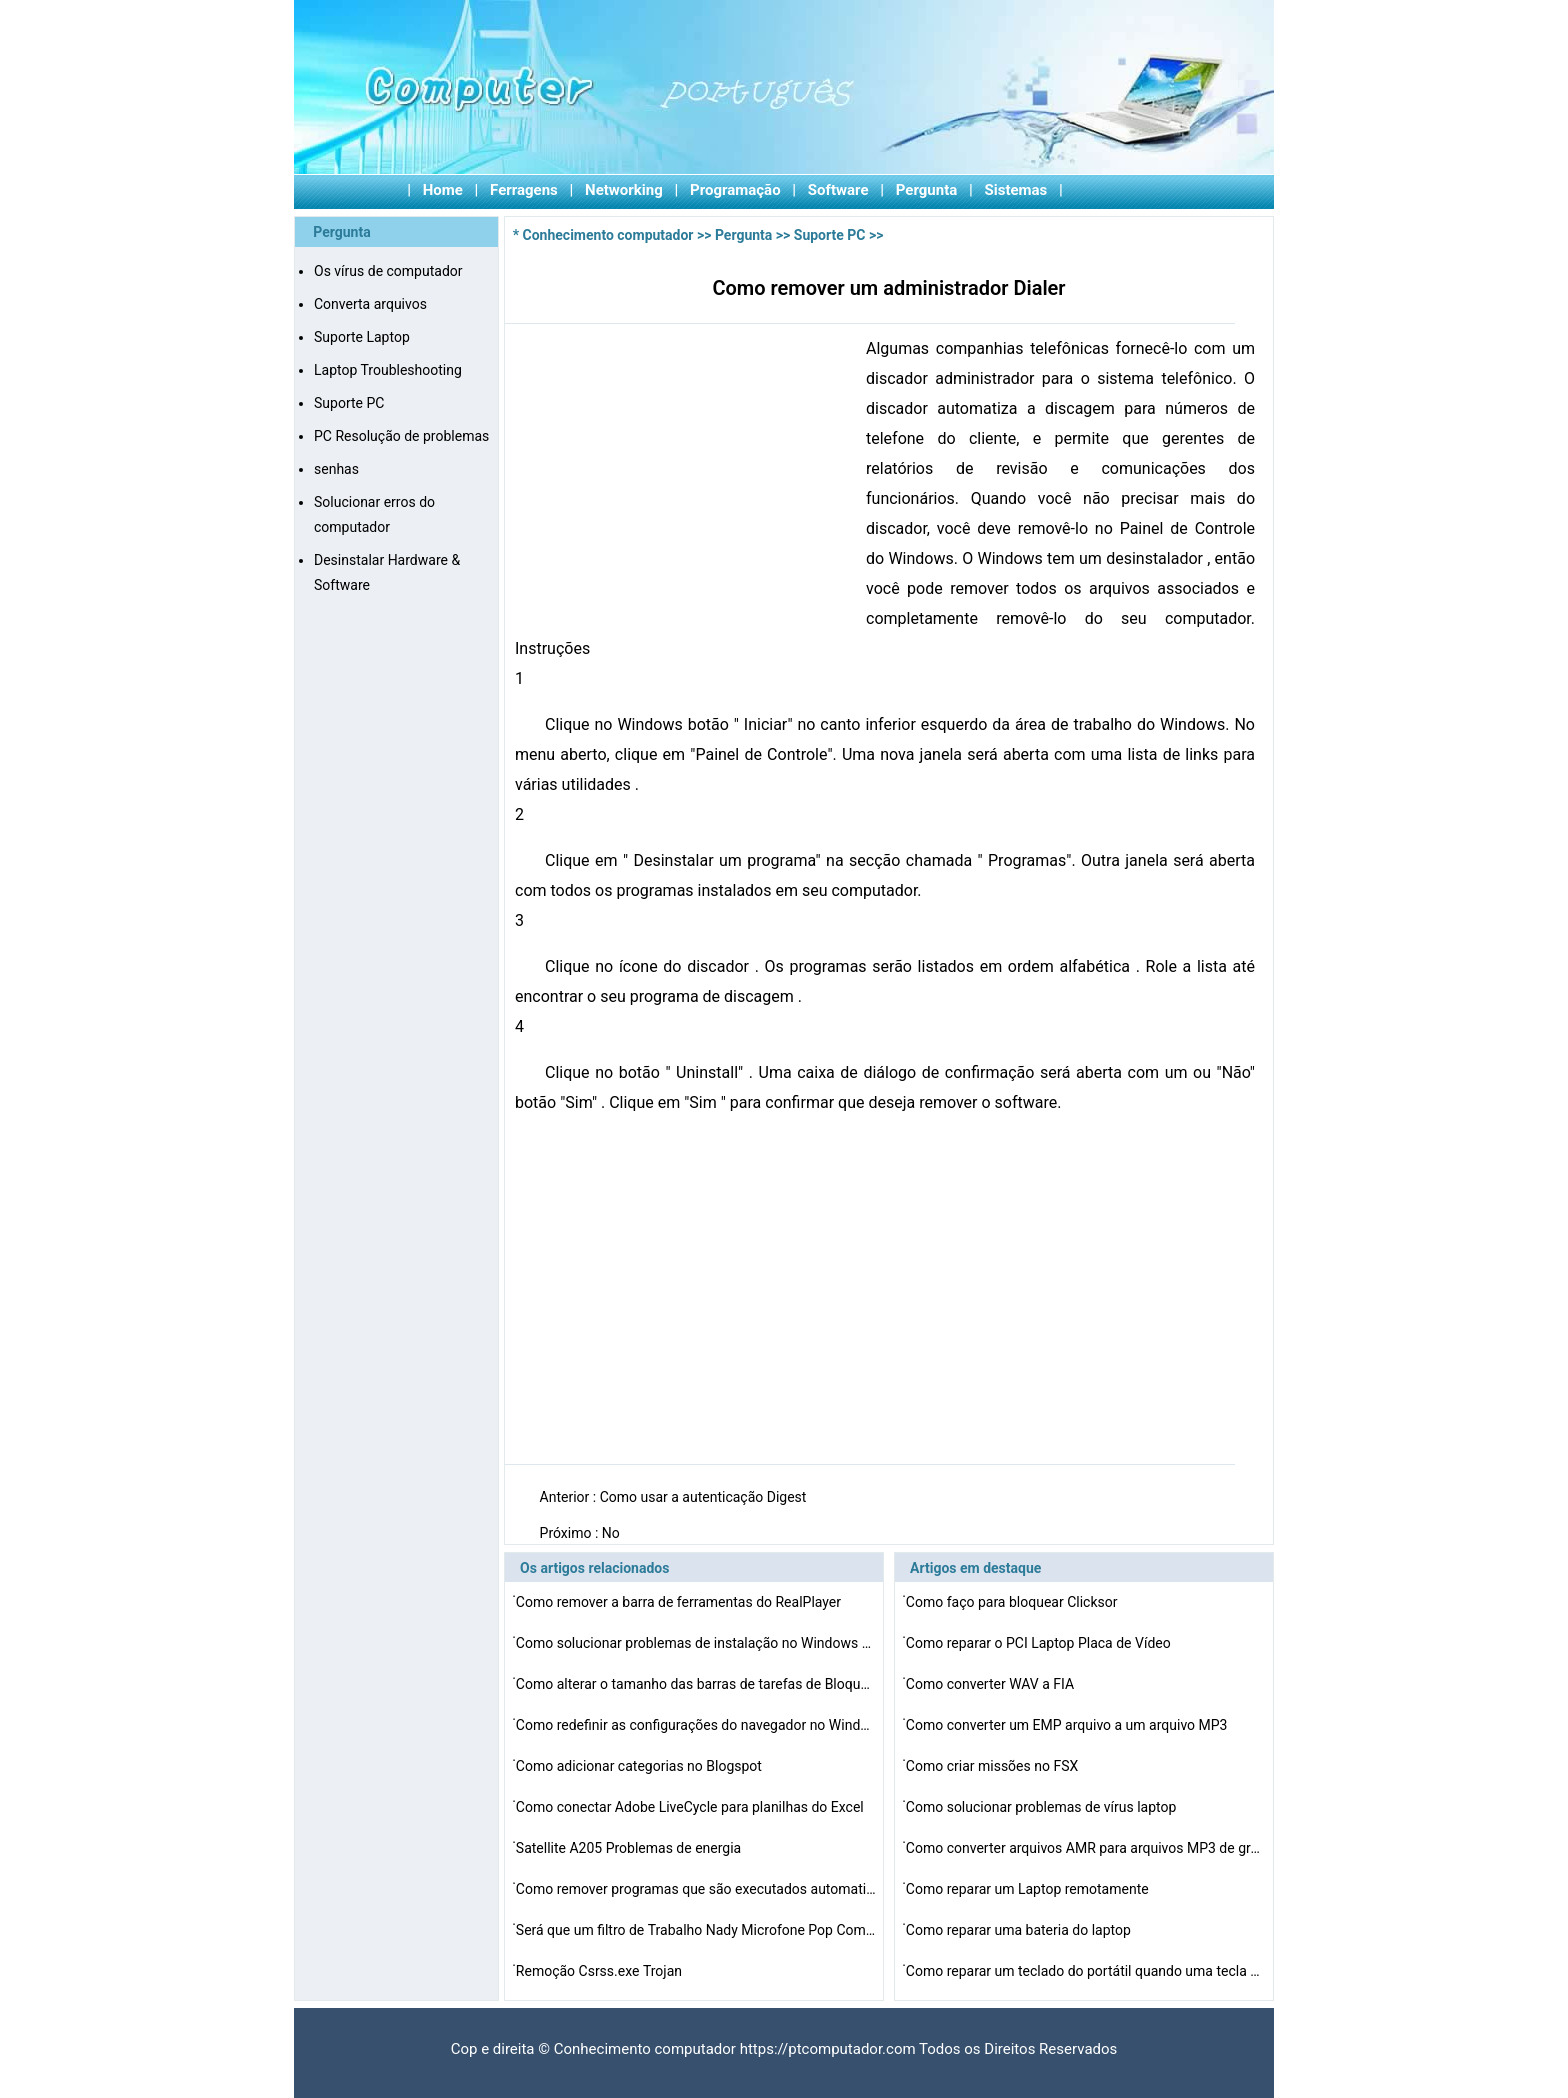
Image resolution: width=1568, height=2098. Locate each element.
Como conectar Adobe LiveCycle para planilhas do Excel (691, 1807)
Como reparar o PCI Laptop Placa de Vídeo (1040, 1643)
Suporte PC (349, 403)
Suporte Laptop (362, 337)
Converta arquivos (370, 304)
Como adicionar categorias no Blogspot (641, 1766)
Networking (624, 190)
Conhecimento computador (608, 235)
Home (443, 190)
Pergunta (927, 190)
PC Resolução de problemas (401, 436)
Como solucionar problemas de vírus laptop (1043, 1807)
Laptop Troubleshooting (388, 370)
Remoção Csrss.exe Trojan (601, 1971)
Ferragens (524, 190)
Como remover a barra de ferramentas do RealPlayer (680, 1602)
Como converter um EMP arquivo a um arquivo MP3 (1068, 1725)
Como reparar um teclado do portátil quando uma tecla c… (1086, 1971)
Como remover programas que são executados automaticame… (696, 1889)
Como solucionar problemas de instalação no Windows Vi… (696, 1643)
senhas (336, 469)
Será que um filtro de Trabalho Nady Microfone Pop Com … (696, 1930)
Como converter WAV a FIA (992, 1684)
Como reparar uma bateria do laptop (1020, 1930)
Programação (735, 190)
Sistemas (1016, 190)
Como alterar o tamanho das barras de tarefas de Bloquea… (696, 1684)
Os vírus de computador (388, 271)
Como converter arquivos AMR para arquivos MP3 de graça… (1086, 1848)
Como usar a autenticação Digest (705, 1497)
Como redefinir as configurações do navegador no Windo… (696, 1725)
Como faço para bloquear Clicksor (1013, 1602)
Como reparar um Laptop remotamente (1029, 1889)
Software (838, 190)
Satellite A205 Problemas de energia (630, 1848)
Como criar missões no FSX (994, 1766)
